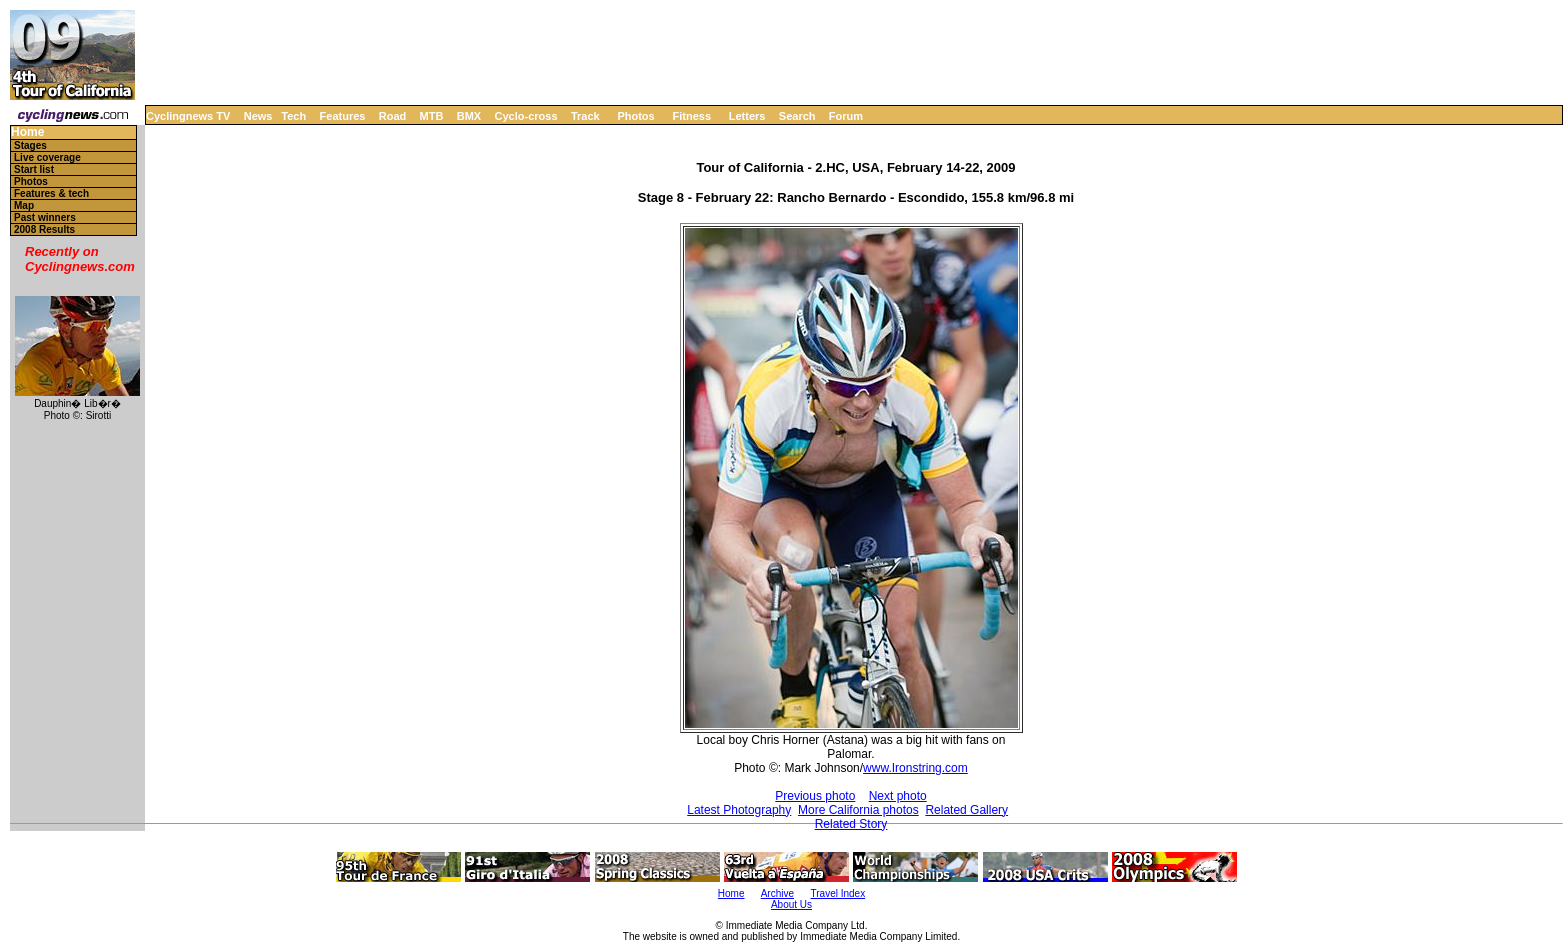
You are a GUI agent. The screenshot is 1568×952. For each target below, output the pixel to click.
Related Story (851, 824)
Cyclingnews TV (188, 116)
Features (343, 116)
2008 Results (44, 229)
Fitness (691, 116)
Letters (747, 116)
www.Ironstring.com (915, 768)
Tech (293, 116)
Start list (34, 169)
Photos (635, 116)
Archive (777, 893)
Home (27, 132)
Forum (846, 116)
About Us (791, 904)
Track (585, 116)
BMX (469, 116)
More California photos (858, 810)
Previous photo (815, 796)
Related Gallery (966, 810)
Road (393, 116)
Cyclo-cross (526, 116)
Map (24, 205)
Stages (30, 145)
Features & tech (51, 193)
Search (797, 116)
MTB (432, 116)
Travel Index (838, 893)
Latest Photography (739, 810)
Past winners (45, 217)
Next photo (898, 796)
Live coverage (47, 157)
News (258, 116)
